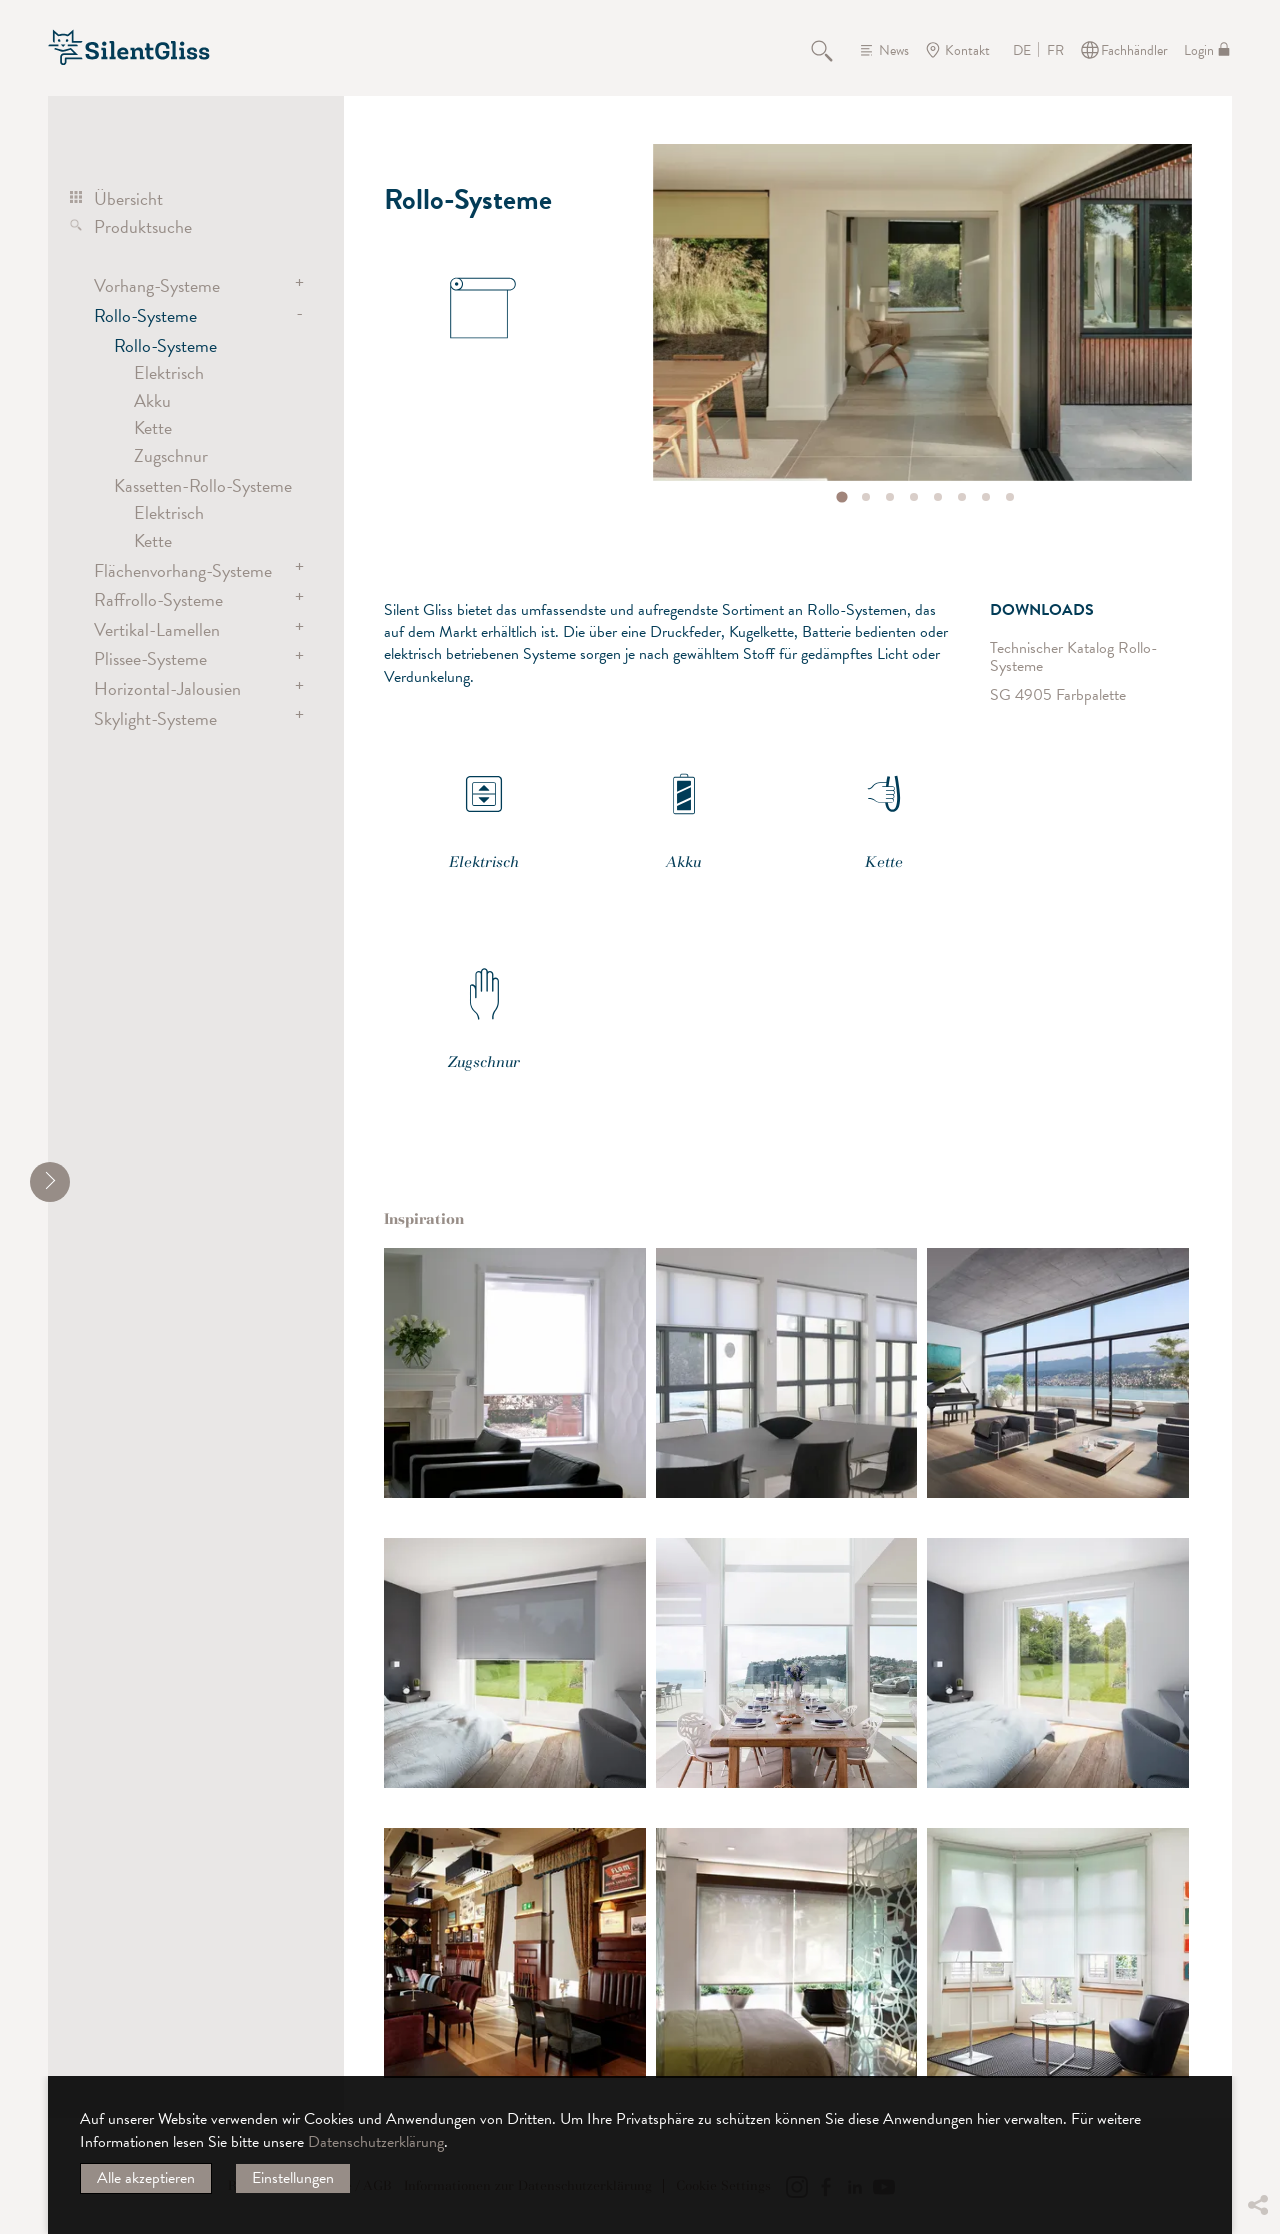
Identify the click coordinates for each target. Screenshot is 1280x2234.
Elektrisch (169, 372)
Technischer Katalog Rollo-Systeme (1074, 657)
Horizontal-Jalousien (167, 688)
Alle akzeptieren (146, 2178)
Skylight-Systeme (155, 718)
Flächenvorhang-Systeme (183, 570)
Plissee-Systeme (150, 658)
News (894, 50)
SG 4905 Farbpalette (1058, 694)
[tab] (842, 496)
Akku (152, 400)
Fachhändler (1134, 50)
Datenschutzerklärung (376, 2142)
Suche (833, 50)
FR (1055, 51)
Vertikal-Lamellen (157, 629)
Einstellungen (293, 2178)
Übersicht (128, 198)
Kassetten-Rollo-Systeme (203, 485)
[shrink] (50, 1182)
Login (1199, 50)
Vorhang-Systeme (157, 285)
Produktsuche (143, 226)
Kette (153, 427)
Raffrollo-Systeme (158, 599)
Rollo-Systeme (145, 315)
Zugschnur (171, 455)
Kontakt (967, 50)
